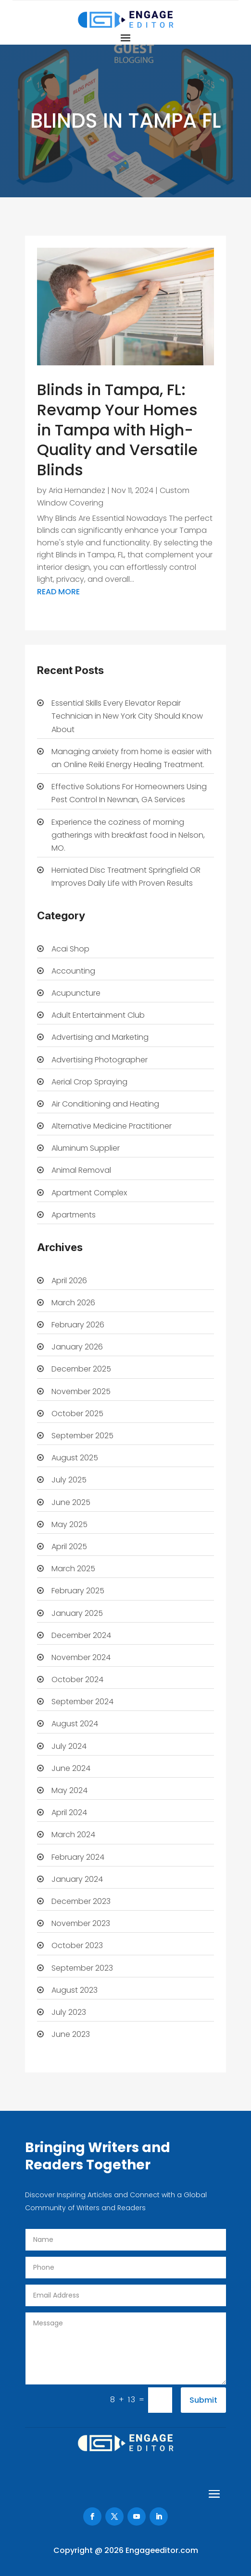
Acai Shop (70, 948)
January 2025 (77, 1613)
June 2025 (70, 1502)
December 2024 (81, 1635)
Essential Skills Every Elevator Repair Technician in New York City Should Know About (127, 716)
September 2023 (82, 1968)
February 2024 (77, 1857)
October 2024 (77, 1679)
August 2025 (74, 1457)
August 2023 (74, 1990)
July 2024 (69, 1746)
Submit (203, 2400)
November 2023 (80, 1923)
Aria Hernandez (77, 490)
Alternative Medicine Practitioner (111, 1126)
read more (58, 591)
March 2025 (73, 1568)
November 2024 (81, 1657)
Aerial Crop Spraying (89, 1081)
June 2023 (70, 2034)
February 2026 (77, 1324)
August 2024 (74, 1723)
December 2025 (81, 1368)
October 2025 (77, 1413)
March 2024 (73, 1834)
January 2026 (77, 1346)
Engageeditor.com (162, 2550)
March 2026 (73, 1302)
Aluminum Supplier (85, 1148)
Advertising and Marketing (100, 1037)
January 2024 (77, 1879)
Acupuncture (75, 993)
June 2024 (70, 1768)
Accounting (73, 970)
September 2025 (82, 1435)
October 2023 (77, 1945)
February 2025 (77, 1590)
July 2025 (69, 1479)
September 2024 (82, 1701)
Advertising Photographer (99, 1059)
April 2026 (69, 1280)
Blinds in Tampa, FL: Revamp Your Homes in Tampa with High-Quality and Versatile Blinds (117, 429)
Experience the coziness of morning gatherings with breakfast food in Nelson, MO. (128, 835)
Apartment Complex (89, 1192)
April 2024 (69, 1812)
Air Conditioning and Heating (105, 1103)
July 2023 (68, 2012)
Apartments (73, 1214)
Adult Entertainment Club (98, 1015)
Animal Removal (81, 1170)
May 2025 (69, 1524)
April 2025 (69, 1546)
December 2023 (81, 1901)
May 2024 (69, 1790)
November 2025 (81, 1391)
